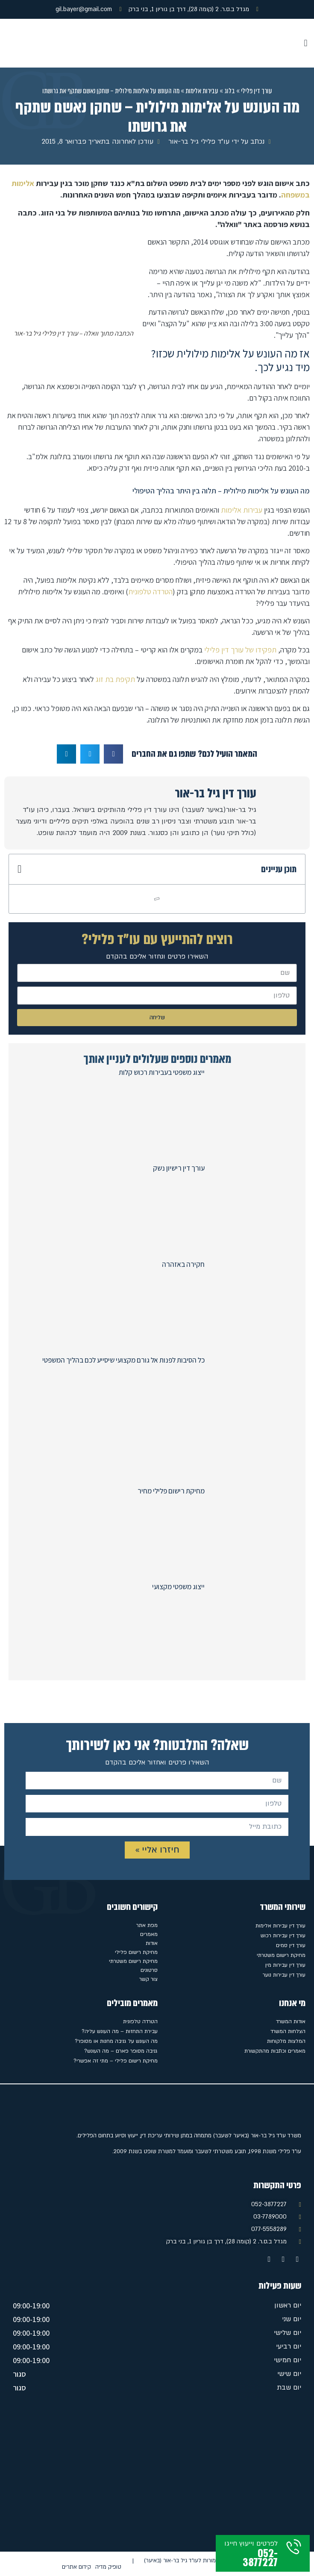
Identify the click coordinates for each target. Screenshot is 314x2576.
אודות (152, 1943)
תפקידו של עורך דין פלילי (240, 650)
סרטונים (149, 1970)
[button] (306, 43)
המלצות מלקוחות (286, 2041)
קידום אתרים (76, 2567)
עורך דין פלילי (256, 91)
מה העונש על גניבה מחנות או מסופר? (116, 2041)
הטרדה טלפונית (150, 591)
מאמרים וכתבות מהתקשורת (274, 2051)
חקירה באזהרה (183, 1264)
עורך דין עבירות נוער (284, 1974)
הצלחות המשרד (287, 2031)
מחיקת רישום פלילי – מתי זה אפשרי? (115, 2060)
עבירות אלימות (201, 91)
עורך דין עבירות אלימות (280, 1925)
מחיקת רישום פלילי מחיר (171, 1491)
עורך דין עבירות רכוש (283, 1935)
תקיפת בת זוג (116, 679)
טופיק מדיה (108, 2567)
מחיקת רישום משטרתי (281, 1955)
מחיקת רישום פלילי (136, 1952)
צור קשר (148, 1979)
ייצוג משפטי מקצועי (178, 1586)
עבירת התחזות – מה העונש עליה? (120, 2031)
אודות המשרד (290, 2021)
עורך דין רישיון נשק (179, 1168)
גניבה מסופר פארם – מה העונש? (121, 2051)
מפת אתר (147, 1925)
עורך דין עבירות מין (285, 1965)
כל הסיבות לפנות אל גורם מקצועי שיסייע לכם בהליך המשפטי (123, 1360)
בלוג (229, 91)
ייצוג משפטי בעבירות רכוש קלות (162, 1072)
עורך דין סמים (290, 1945)
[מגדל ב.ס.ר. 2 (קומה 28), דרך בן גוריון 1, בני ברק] (157, 2475)
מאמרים (149, 1934)
